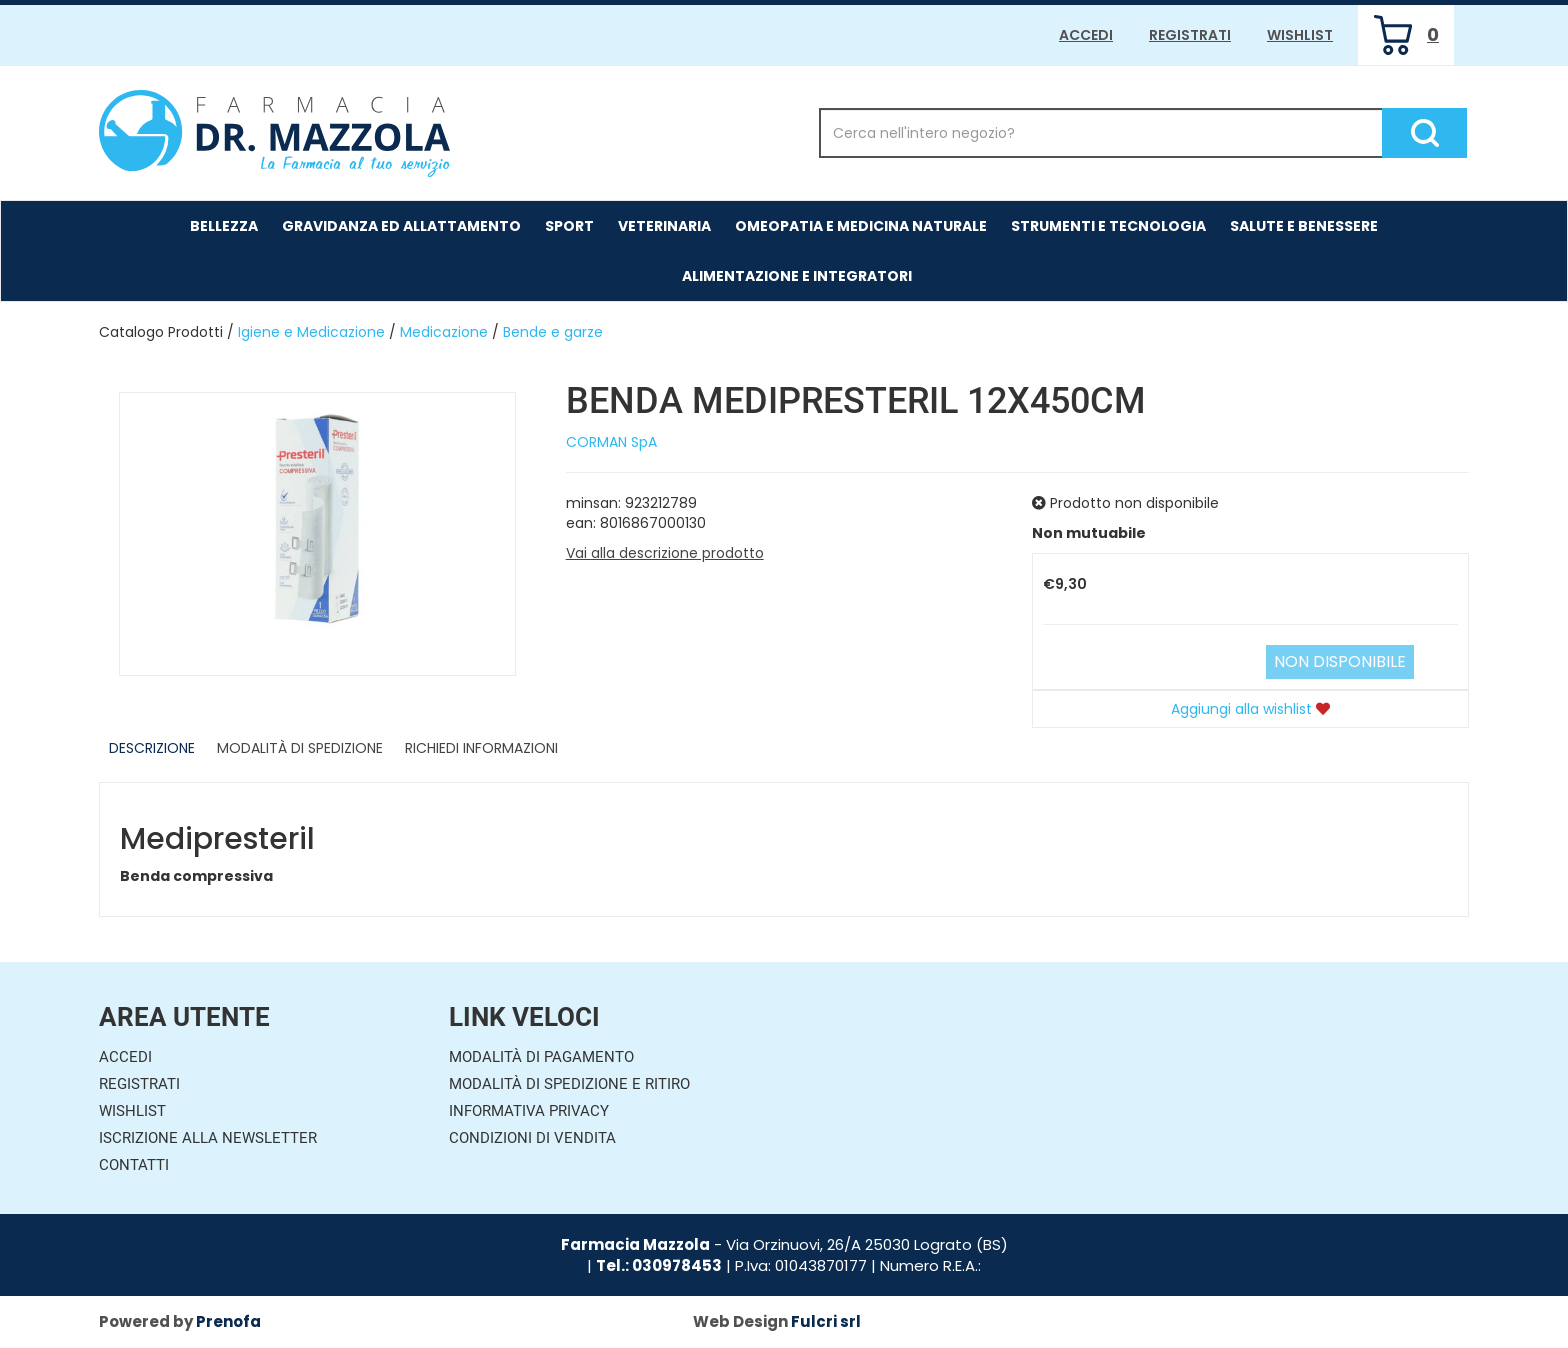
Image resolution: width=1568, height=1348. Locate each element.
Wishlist (1300, 35)
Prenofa (228, 1321)
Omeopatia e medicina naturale (861, 226)
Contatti (134, 1165)
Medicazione (444, 332)
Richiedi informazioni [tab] (481, 748)
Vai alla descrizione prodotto (665, 553)
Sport (569, 226)
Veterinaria (664, 226)
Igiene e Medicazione (311, 332)
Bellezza (224, 226)
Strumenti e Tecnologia (1108, 226)
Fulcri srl (826, 1321)
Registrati (1190, 35)
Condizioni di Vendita (532, 1138)
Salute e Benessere (1304, 226)
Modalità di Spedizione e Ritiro (569, 1084)
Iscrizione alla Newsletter (208, 1138)
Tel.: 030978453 (659, 1265)
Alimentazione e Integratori (797, 276)
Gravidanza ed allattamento (401, 226)
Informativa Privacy (529, 1111)
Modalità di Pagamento (541, 1057)
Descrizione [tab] (152, 748)
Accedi (1086, 35)
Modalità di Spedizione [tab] (300, 748)
